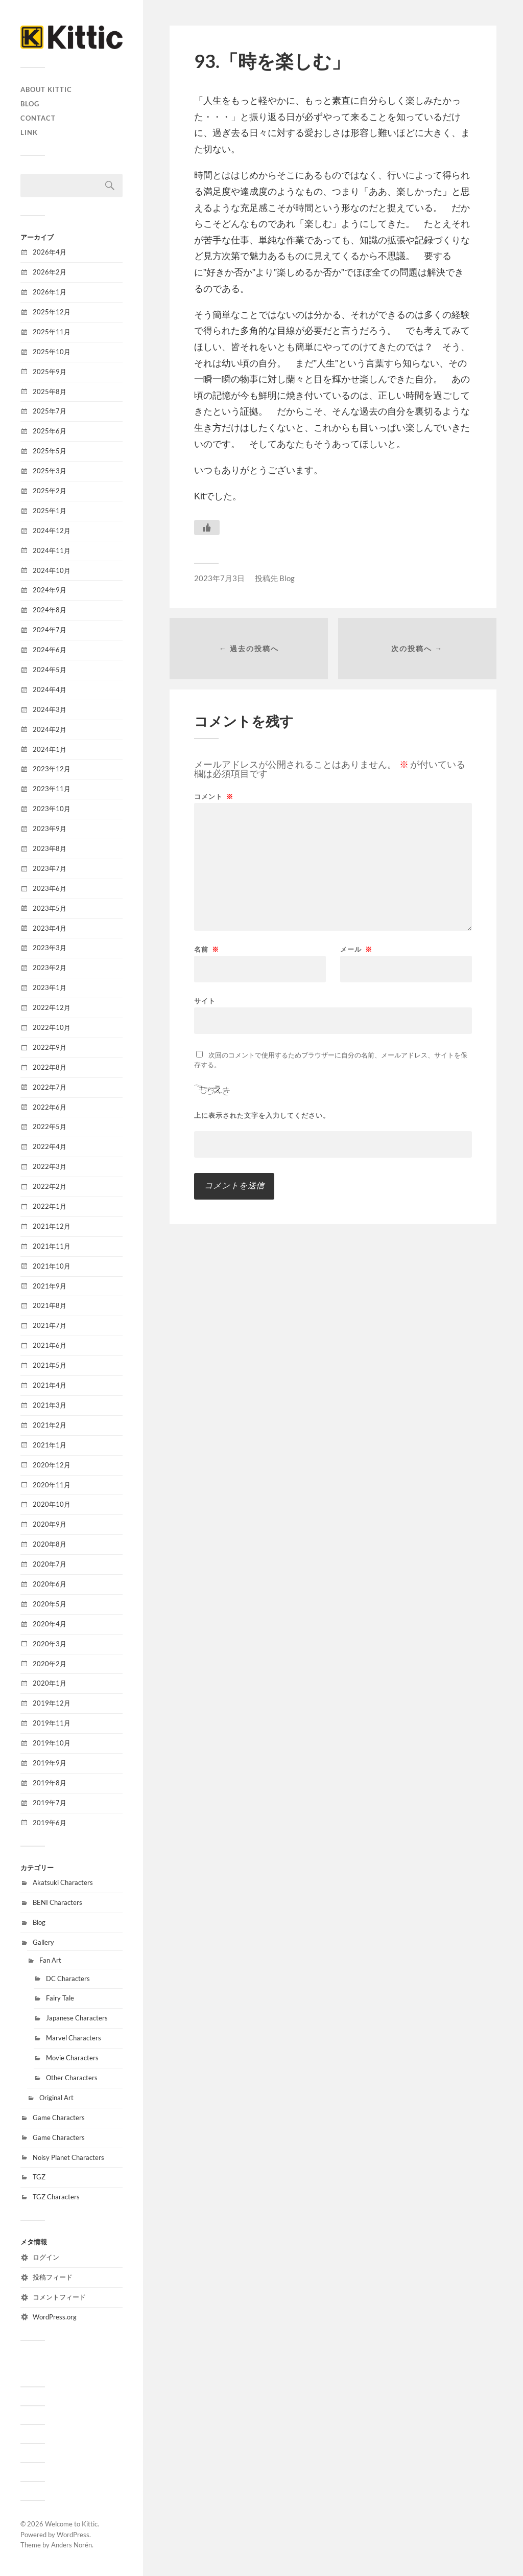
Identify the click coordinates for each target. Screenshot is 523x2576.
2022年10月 (51, 1027)
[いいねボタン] (207, 527)
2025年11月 (51, 332)
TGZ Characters (56, 2197)
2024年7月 (49, 630)
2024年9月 (49, 590)
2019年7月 (49, 1803)
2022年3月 (49, 1166)
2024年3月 (49, 709)
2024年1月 (49, 749)
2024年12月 (51, 530)
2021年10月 (51, 1266)
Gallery (43, 1942)
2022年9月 (49, 1047)
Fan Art (50, 1960)
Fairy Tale (60, 1998)
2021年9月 (49, 1286)
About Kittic (46, 89)
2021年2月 (49, 1425)
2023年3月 (49, 948)
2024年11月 (51, 550)
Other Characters (72, 2078)
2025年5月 (49, 451)
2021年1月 (49, 1445)
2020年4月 (49, 1624)
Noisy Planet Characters (68, 2157)
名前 (206, 949)
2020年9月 (49, 1524)
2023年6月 (49, 888)
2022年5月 (49, 1126)
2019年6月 (49, 1823)
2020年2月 (49, 1664)
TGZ (39, 2177)
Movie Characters (72, 2058)
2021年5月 (49, 1365)
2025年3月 (49, 471)
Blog (29, 104)
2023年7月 (49, 868)
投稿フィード (53, 2277)
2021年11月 (51, 1246)
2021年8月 (49, 1305)
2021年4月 (49, 1385)
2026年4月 (49, 252)
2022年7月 (49, 1087)
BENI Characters (57, 1902)
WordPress (73, 2535)
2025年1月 (49, 511)
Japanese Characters (77, 2018)
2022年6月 (49, 1107)
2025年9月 (49, 371)
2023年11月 (51, 789)
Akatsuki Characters (63, 1882)
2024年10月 (51, 570)
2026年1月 (49, 292)
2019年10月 (51, 1743)
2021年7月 (49, 1325)
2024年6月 (49, 650)
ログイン (46, 2257)
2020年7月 (49, 1564)
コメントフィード (59, 2297)
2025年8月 (49, 391)
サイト (205, 1000)
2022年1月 (49, 1206)
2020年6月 (49, 1584)
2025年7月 (49, 411)
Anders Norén (71, 2545)
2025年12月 (51, 312)
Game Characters (59, 2117)
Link (29, 132)
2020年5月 (49, 1604)
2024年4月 (49, 689)
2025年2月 (49, 491)
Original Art (56, 2098)
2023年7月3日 (219, 578)
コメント (213, 796)
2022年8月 (49, 1067)
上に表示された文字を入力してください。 (262, 1115)
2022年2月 (49, 1186)
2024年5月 (49, 669)
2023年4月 (49, 928)
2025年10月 (51, 352)
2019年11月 (51, 1723)
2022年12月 (51, 1007)
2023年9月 (49, 828)
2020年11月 (51, 1485)
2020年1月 (49, 1683)
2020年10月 (51, 1504)
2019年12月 (51, 1703)
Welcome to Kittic (71, 2524)
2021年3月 (49, 1405)
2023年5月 (49, 908)
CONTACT (38, 118)
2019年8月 (49, 1783)
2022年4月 (49, 1146)
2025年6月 (49, 431)
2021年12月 (51, 1226)
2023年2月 (49, 967)
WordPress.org (55, 2317)
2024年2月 (49, 729)
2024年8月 (49, 610)
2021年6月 (49, 1345)
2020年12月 (51, 1465)
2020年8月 (49, 1544)
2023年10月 (51, 808)
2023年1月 (49, 987)
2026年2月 (49, 272)
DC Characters (68, 1978)
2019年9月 (49, 1763)
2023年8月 (49, 848)
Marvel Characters (73, 2038)
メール (356, 949)
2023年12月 (51, 769)
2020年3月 (49, 1644)
